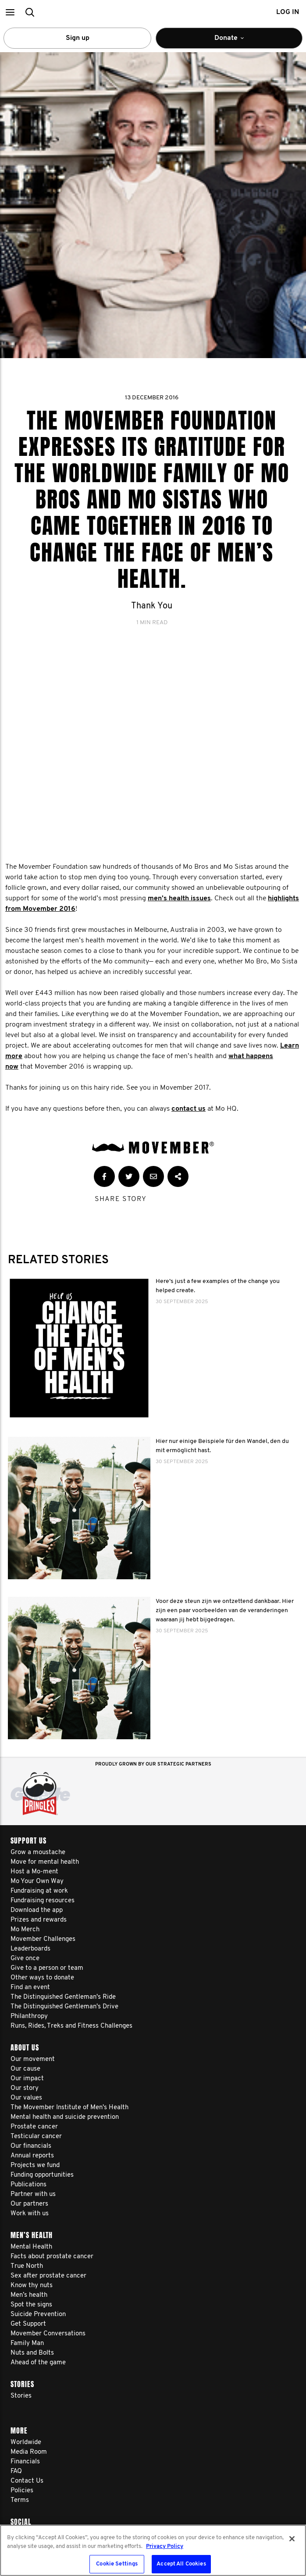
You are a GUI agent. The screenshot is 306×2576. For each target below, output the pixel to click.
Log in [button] (287, 12)
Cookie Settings (117, 2564)
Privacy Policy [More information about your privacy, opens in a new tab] (164, 2546)
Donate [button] (234, 42)
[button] (10, 12)
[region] (153, 2550)
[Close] (292, 2538)
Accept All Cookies (181, 2564)
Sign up (77, 38)
